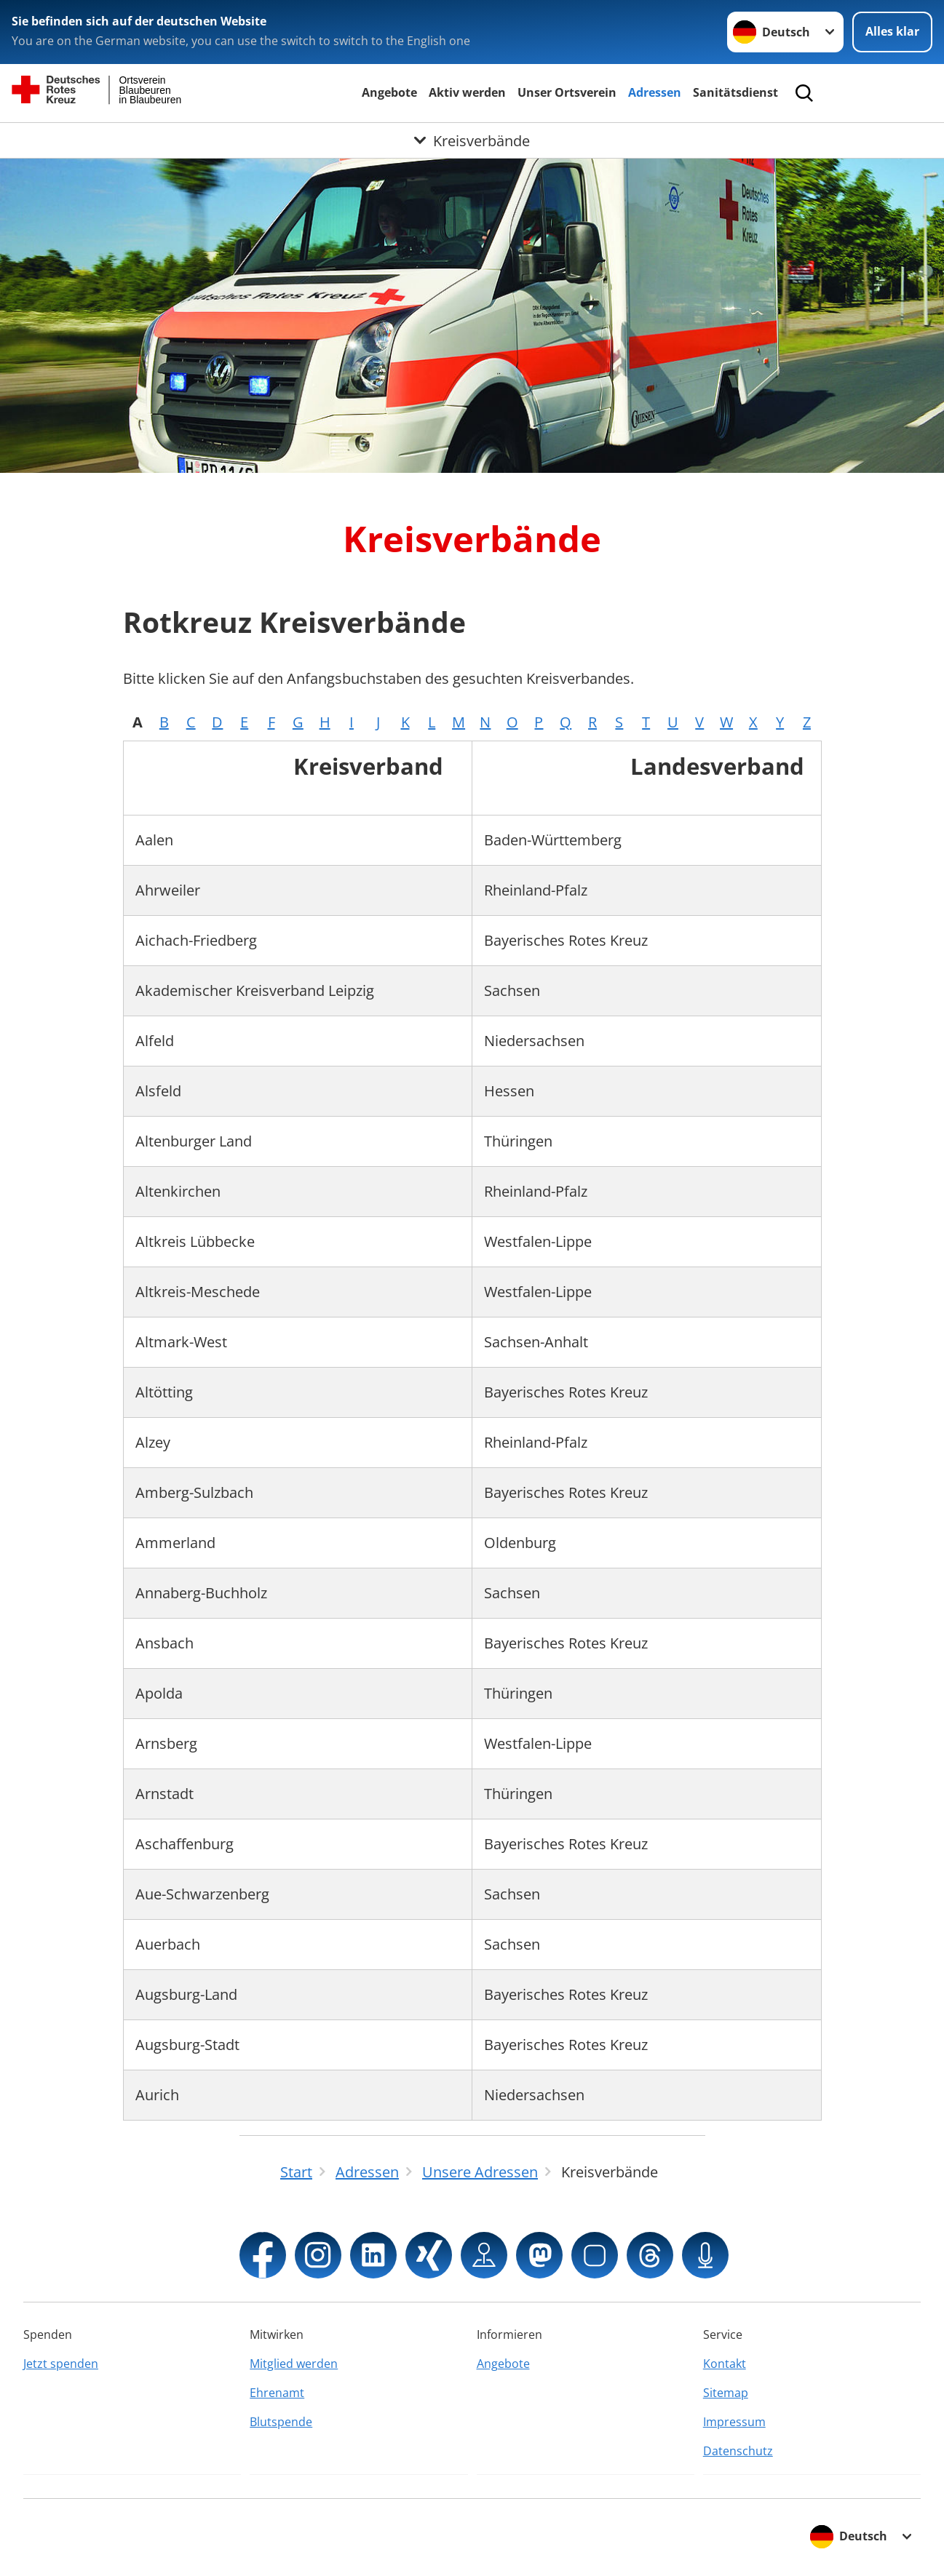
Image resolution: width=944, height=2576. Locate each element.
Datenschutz (738, 2451)
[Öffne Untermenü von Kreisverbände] (472, 140)
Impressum (734, 2422)
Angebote (389, 92)
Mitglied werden (294, 2364)
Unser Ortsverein (566, 92)
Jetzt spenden (60, 2364)
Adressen (654, 92)
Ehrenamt (277, 2393)
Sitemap (725, 2393)
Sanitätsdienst (735, 92)
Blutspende (281, 2422)
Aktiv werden (467, 92)
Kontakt (724, 2364)
